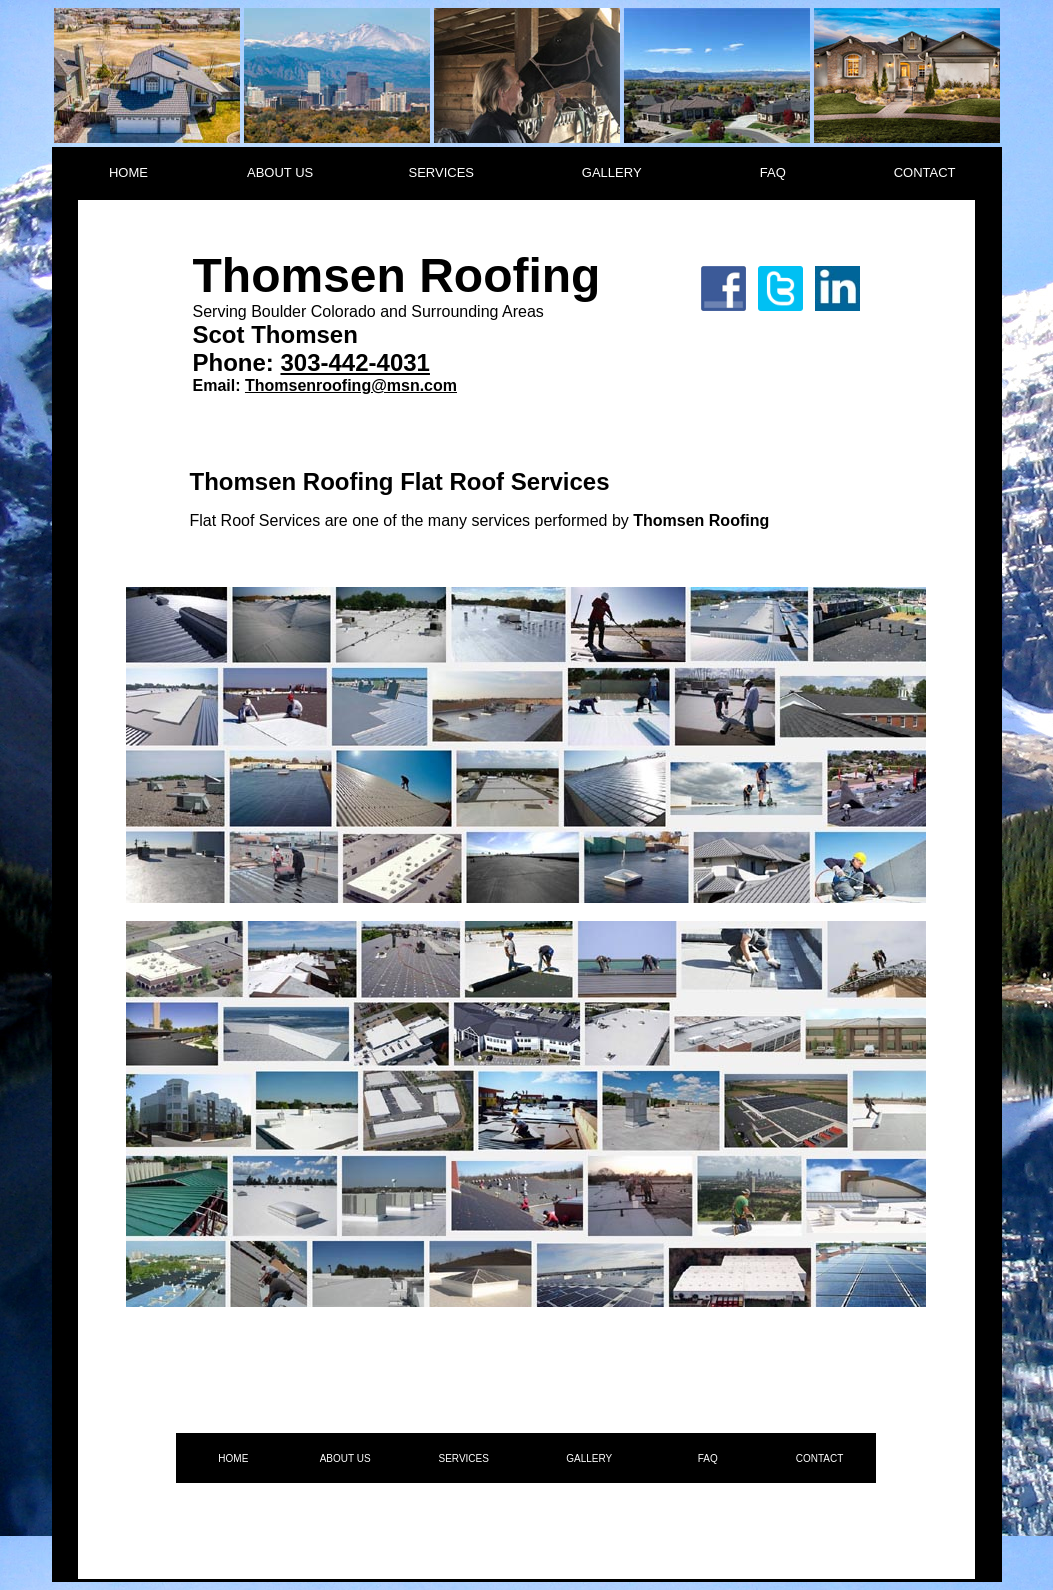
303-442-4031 (354, 362)
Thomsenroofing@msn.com (351, 385)
